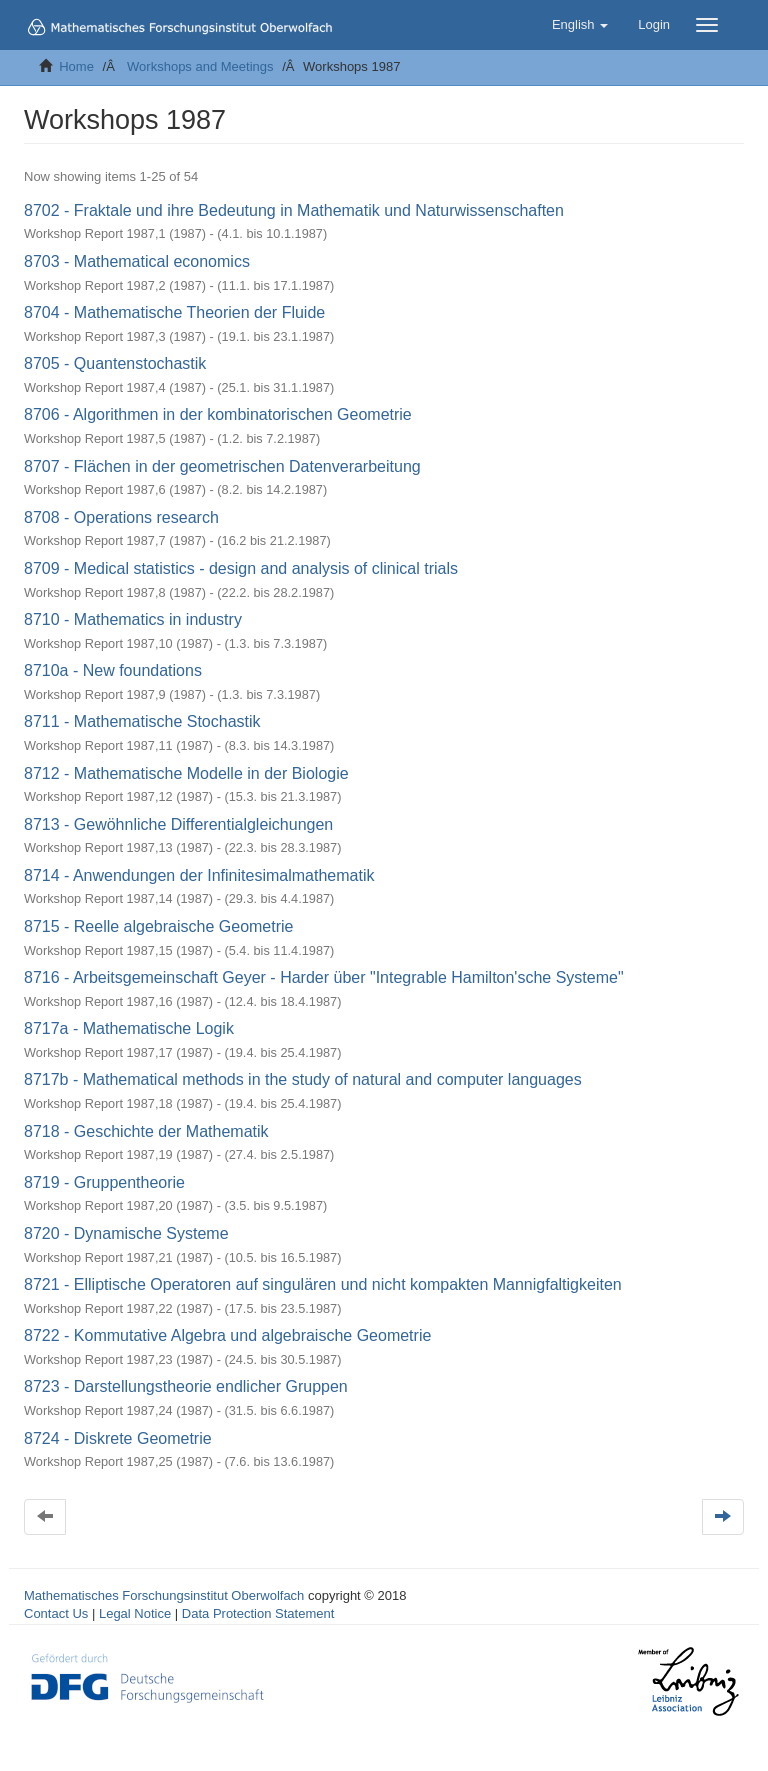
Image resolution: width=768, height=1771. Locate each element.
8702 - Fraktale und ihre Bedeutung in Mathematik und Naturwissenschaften (294, 210)
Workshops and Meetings (200, 66)
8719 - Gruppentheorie (104, 1182)
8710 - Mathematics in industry (133, 619)
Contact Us (56, 1613)
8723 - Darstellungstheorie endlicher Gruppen (186, 1386)
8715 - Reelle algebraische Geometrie (158, 926)
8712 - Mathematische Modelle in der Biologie (186, 773)
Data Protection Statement (258, 1613)
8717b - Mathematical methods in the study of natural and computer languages (303, 1079)
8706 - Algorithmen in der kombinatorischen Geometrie (218, 414)
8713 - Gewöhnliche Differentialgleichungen (178, 824)
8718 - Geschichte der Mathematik (146, 1131)
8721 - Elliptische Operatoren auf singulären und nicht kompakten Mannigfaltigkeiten (323, 1284)
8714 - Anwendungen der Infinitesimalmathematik (199, 875)
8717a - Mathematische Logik (129, 1028)
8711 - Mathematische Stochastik (142, 721)
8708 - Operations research (121, 517)
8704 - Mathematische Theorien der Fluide (174, 312)
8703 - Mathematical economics (137, 261)
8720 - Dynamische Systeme (126, 1233)
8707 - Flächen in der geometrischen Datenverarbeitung (222, 466)
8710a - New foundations (113, 670)
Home (76, 66)
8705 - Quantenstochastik (115, 363)
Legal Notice (135, 1613)
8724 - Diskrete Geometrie (118, 1438)
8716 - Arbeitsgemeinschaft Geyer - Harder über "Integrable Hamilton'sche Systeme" (324, 977)
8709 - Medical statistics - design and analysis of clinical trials (241, 568)
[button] (580, 25)
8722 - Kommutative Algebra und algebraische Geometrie (227, 1335)
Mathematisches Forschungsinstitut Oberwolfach (164, 1595)
